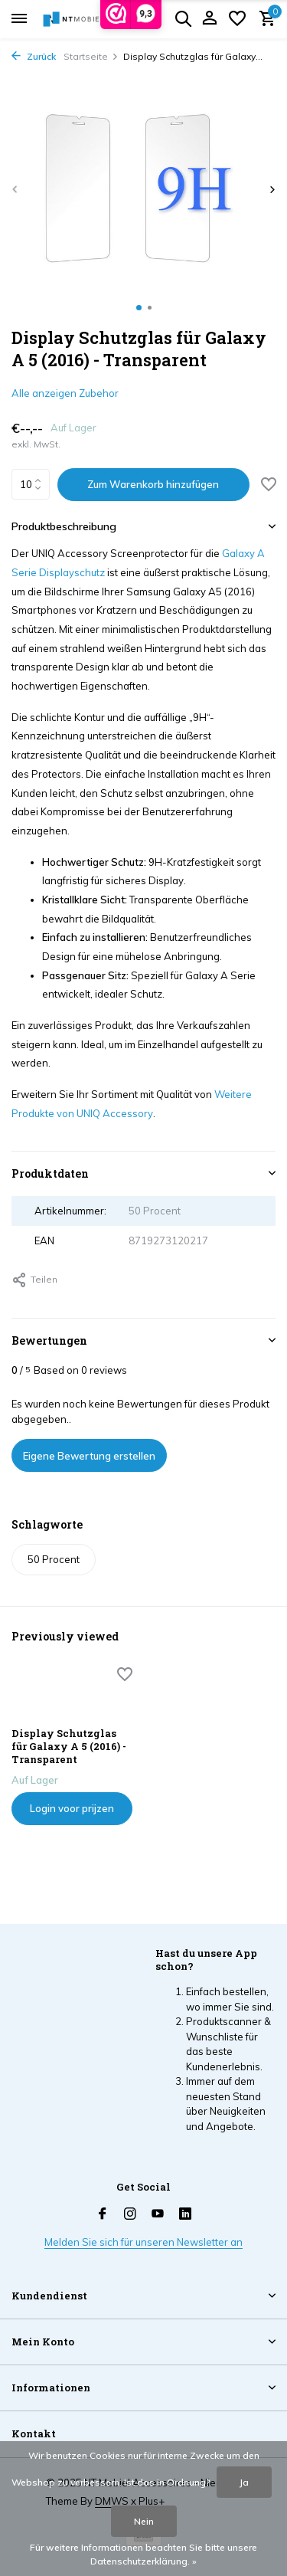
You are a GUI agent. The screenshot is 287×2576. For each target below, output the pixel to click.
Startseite (91, 56)
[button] (139, 307)
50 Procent (54, 1559)
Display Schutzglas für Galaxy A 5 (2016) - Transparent (68, 1746)
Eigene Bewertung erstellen (89, 1456)
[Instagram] (130, 2214)
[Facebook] (102, 2214)
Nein (144, 2521)
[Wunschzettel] (237, 19)
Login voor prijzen (72, 1808)
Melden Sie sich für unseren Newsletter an (143, 2242)
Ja (244, 2482)
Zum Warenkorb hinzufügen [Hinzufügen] (153, 484)
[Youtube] (158, 2214)
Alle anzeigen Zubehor (65, 393)
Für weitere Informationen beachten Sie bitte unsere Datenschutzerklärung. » (143, 2554)
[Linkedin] (185, 2214)
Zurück (33, 56)
